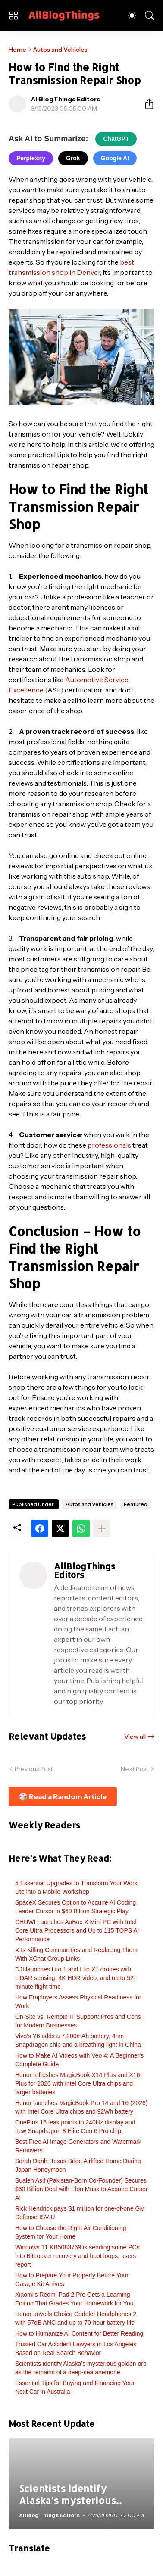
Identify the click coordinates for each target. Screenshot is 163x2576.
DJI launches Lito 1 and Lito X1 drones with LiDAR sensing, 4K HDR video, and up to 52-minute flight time (75, 1978)
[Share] (145, 103)
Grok (73, 158)
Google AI (115, 158)
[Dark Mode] (132, 15)
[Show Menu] (13, 15)
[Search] (149, 15)
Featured (135, 1504)
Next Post (134, 1769)
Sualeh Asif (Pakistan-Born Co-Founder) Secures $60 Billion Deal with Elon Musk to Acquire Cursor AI (81, 2189)
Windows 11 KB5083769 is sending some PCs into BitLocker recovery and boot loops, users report (77, 2256)
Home (17, 49)
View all (135, 1736)
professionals (109, 1145)
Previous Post (34, 1769)
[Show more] (101, 1528)
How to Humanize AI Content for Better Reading (79, 2333)
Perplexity (30, 158)
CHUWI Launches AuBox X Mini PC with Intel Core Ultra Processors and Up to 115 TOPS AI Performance (77, 1930)
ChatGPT (116, 138)
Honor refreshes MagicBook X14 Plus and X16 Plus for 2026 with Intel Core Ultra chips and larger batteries (77, 2083)
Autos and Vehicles (60, 49)
